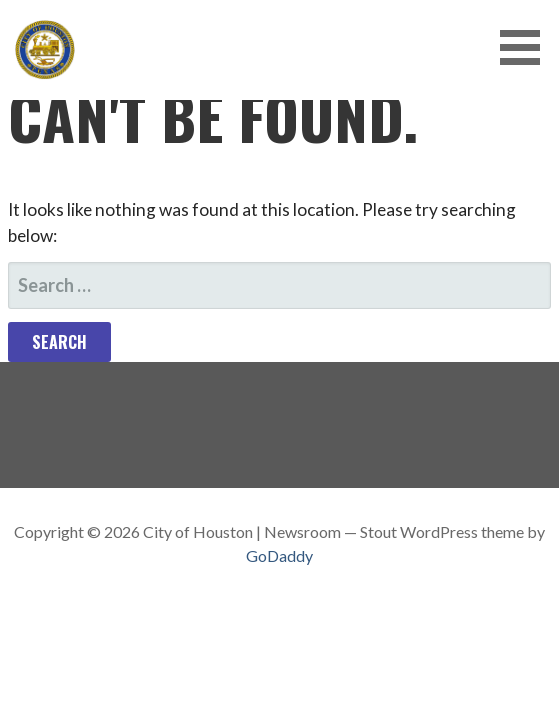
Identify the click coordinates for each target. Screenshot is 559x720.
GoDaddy (279, 555)
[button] (527, 47)
